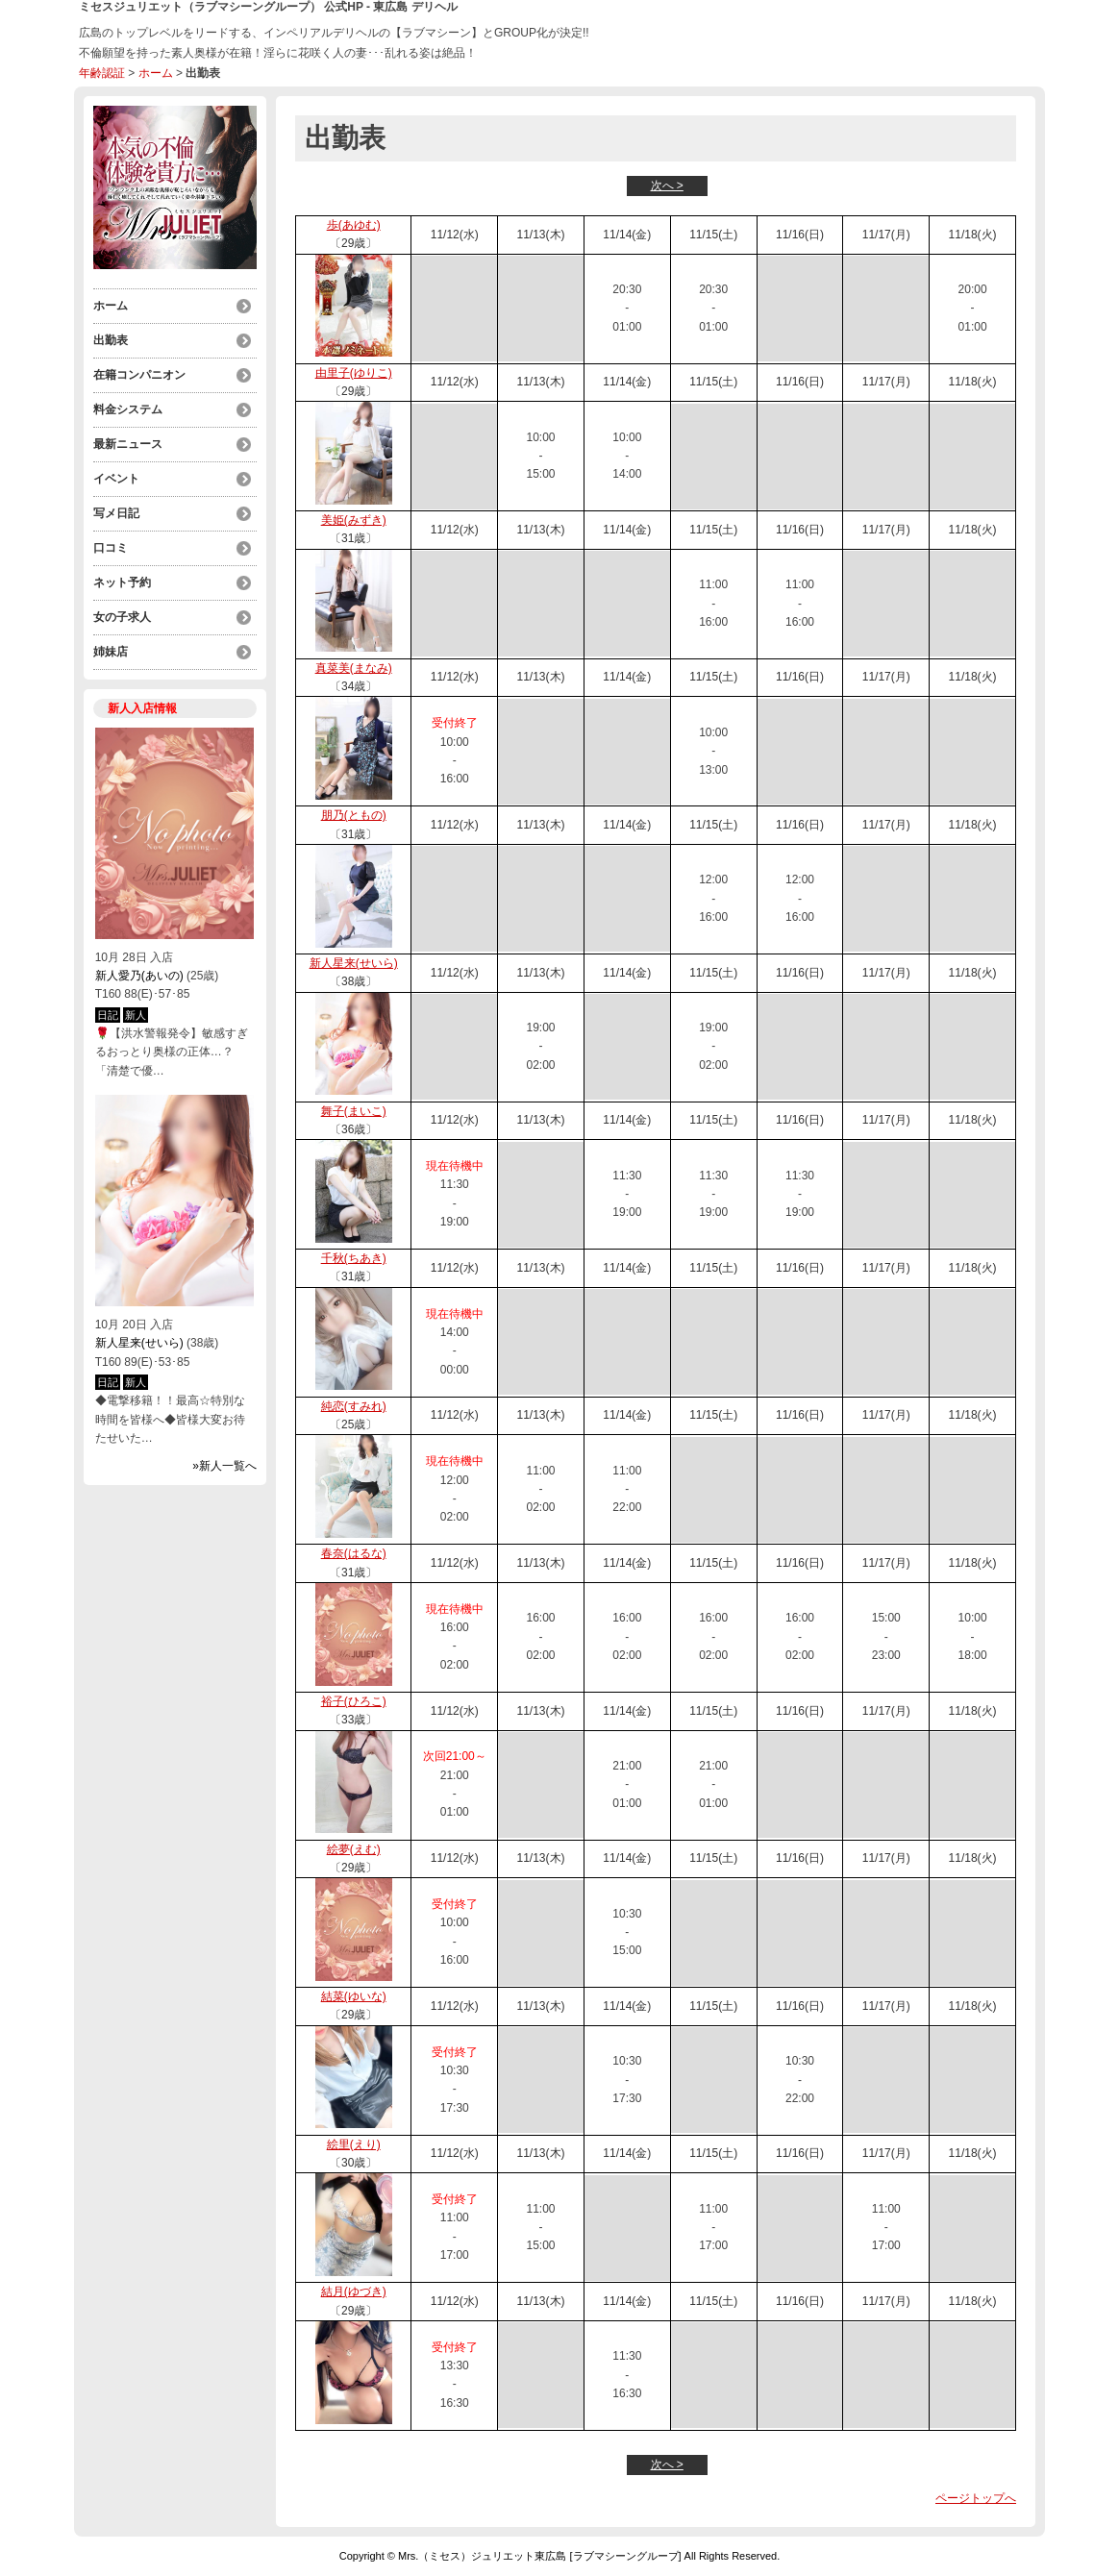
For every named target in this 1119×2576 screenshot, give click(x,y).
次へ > (667, 185)
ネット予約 (122, 582)
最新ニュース (127, 444)
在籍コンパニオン (139, 375)
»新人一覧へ (224, 1466)
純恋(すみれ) (353, 1406)
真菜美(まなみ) (353, 668)
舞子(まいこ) (353, 1111)
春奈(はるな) (353, 1553)
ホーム (155, 73)
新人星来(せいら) (139, 1343)
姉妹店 (110, 651)
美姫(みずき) (353, 520)
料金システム (127, 409)
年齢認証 (102, 73)
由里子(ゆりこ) (353, 373)
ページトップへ (975, 2498)
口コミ (110, 548)
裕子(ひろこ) (353, 1701)
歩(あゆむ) (354, 225)
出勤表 (110, 340)
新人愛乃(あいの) (139, 975)
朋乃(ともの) (353, 815)
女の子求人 (122, 617)
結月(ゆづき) (353, 2291)
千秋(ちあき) (353, 1258)
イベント (116, 478)
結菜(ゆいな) (353, 1996)
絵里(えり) (354, 2144)
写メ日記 (116, 513)
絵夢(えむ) (354, 1849)
